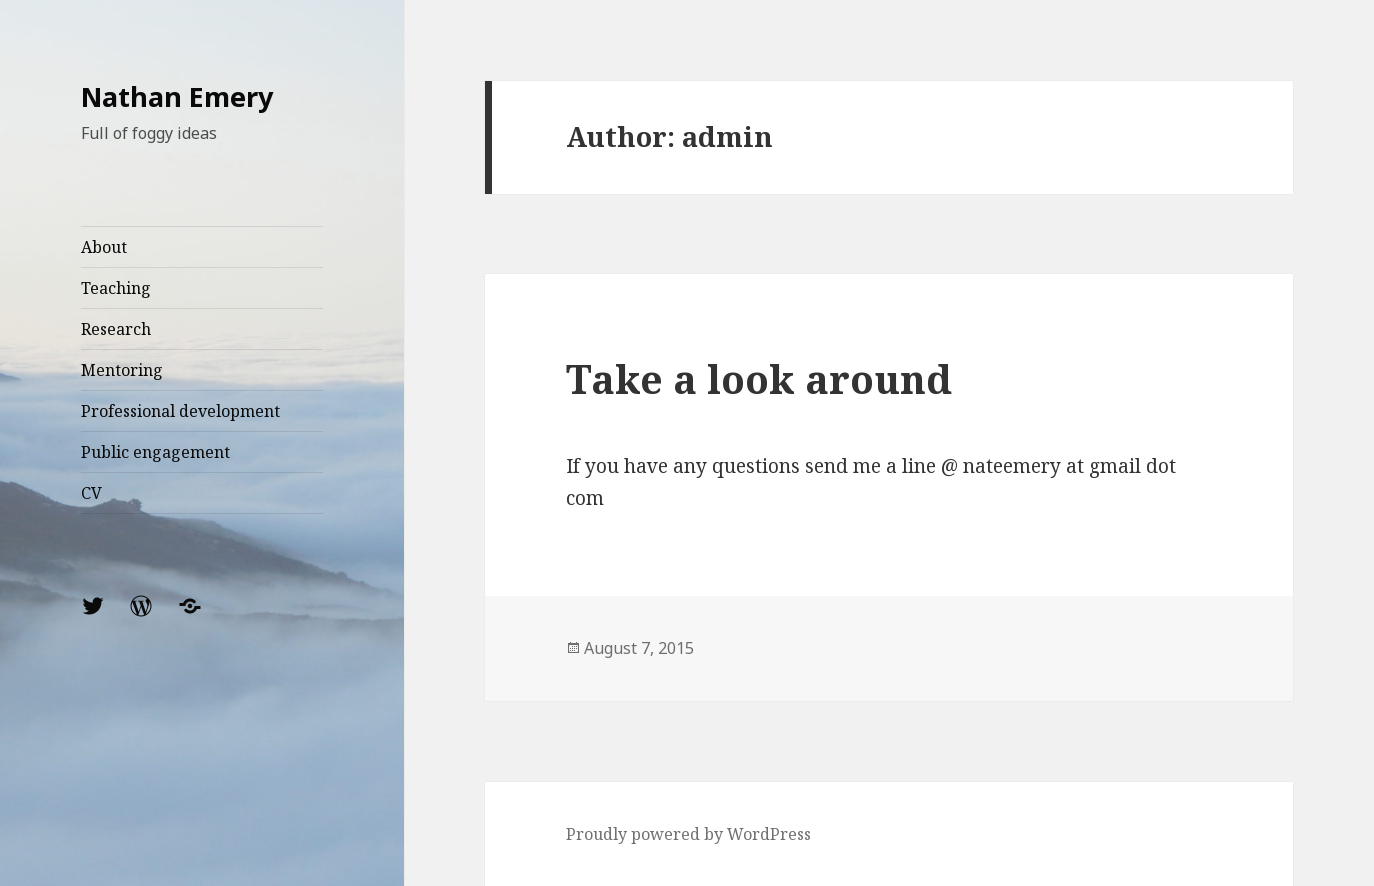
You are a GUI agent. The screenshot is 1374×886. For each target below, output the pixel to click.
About (104, 247)
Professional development (180, 411)
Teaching (116, 288)
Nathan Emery (177, 96)
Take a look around (759, 378)
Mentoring (122, 370)
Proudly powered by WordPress (688, 834)
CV (91, 493)
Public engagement (155, 452)
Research (116, 329)
